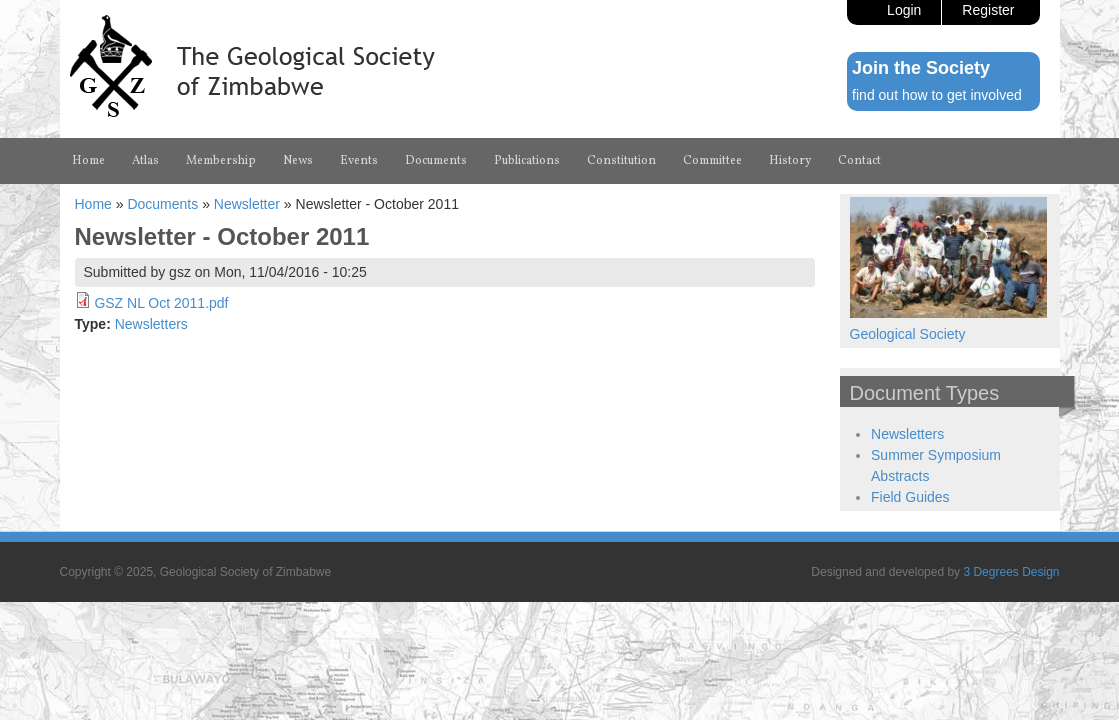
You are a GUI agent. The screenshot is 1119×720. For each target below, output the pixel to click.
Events (413, 161)
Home (93, 161)
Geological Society (908, 375)
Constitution (731, 161)
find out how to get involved (937, 95)
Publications (615, 161)
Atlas (160, 161)
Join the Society (921, 68)
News (343, 161)
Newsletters (151, 365)
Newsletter (247, 245)
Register (988, 10)
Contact (99, 202)
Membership (251, 161)
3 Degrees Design (1011, 613)
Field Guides (910, 538)
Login (904, 10)
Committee (842, 161)
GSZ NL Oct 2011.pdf (161, 344)
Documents (504, 161)
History (936, 161)
